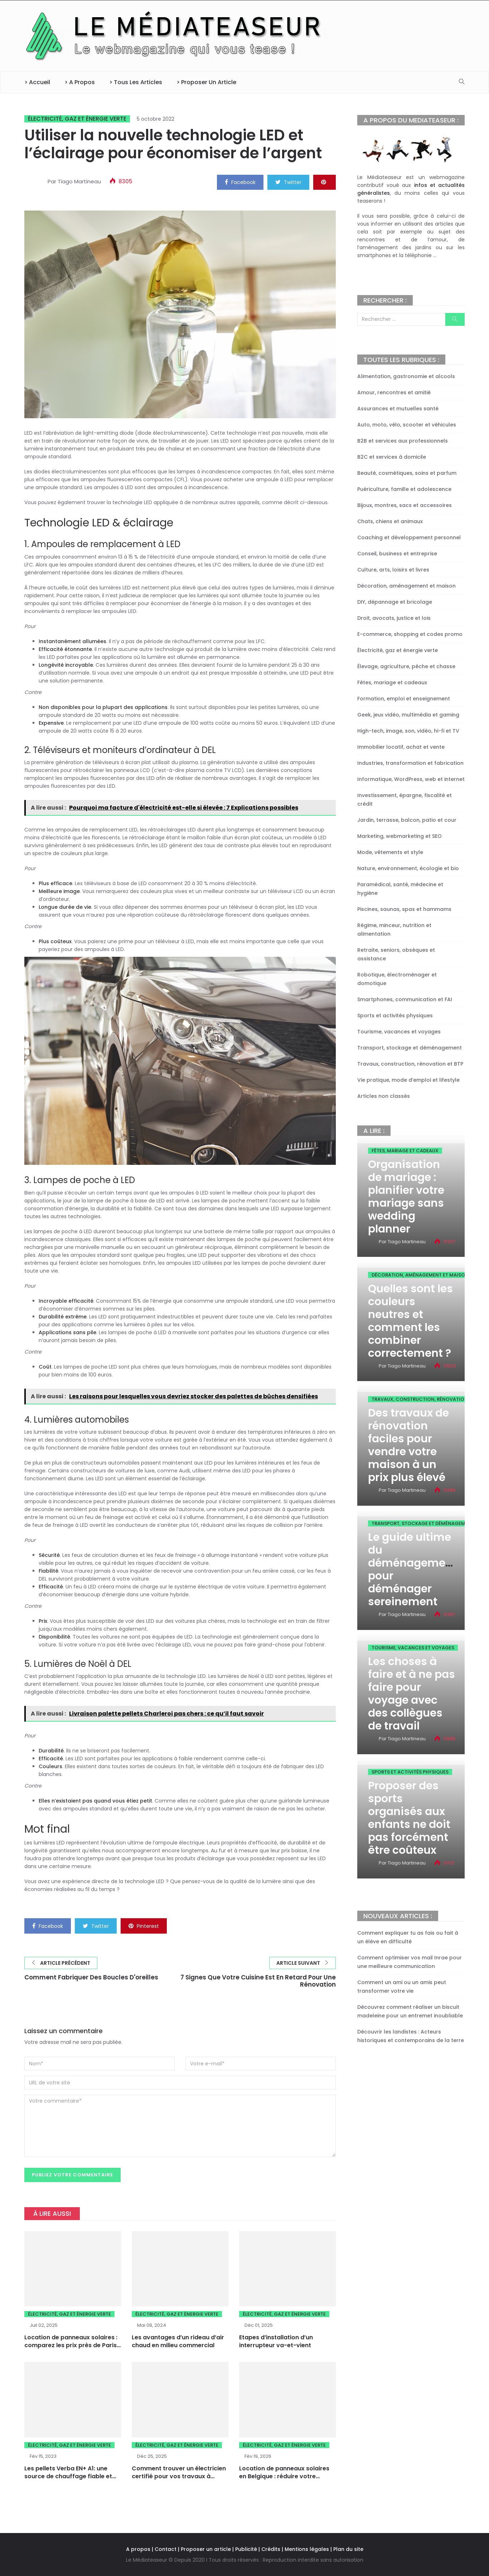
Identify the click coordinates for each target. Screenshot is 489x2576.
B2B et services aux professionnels (402, 440)
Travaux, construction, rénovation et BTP (410, 1063)
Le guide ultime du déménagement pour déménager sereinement (412, 1569)
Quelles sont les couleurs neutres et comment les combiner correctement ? (410, 1321)
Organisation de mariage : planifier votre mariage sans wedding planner (406, 1196)
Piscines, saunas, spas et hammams (404, 909)
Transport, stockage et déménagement (409, 1047)
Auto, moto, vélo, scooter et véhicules (406, 424)
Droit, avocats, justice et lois (394, 618)
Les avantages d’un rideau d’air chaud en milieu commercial (178, 2342)
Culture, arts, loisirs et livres (393, 569)
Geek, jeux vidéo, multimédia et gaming (408, 714)
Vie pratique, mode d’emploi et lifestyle (408, 1080)
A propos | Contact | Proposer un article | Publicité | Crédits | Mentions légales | (229, 2549)
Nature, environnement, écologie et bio (408, 868)
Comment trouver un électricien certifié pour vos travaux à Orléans (179, 2477)
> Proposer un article (206, 82)
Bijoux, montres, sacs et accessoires (404, 505)
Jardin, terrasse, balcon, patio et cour (406, 820)
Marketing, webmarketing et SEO (399, 836)
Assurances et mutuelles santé (398, 408)
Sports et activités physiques (395, 1015)
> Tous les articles (135, 82)
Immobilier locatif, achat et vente (401, 747)
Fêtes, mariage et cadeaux (392, 682)
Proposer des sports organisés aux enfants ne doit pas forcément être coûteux (409, 1818)
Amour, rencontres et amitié (394, 392)
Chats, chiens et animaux (390, 521)
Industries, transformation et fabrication (410, 763)
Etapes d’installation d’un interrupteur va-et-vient (276, 2342)
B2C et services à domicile (391, 456)
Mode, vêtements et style (390, 852)
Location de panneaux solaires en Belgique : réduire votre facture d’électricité (284, 2477)
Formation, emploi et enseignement (403, 698)
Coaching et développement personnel (409, 537)
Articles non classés (383, 1096)
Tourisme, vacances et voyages (399, 1031)
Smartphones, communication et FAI (404, 999)
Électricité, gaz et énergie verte (77, 118)
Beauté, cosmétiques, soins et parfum (406, 473)
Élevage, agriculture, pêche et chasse (406, 666)
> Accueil (37, 82)
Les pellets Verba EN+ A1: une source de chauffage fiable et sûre (68, 2477)
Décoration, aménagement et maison (406, 585)
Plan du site (347, 2549)
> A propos (79, 82)
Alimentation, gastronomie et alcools (406, 376)
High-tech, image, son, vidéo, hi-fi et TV (408, 730)
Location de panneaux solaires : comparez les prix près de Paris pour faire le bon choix (70, 2346)
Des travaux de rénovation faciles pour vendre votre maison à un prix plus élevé (408, 1445)
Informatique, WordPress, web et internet (411, 779)
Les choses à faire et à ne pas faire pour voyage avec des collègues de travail (411, 1693)
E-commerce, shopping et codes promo (410, 634)
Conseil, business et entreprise (397, 553)
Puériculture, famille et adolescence (404, 489)
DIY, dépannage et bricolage (394, 602)
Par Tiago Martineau (74, 181)
